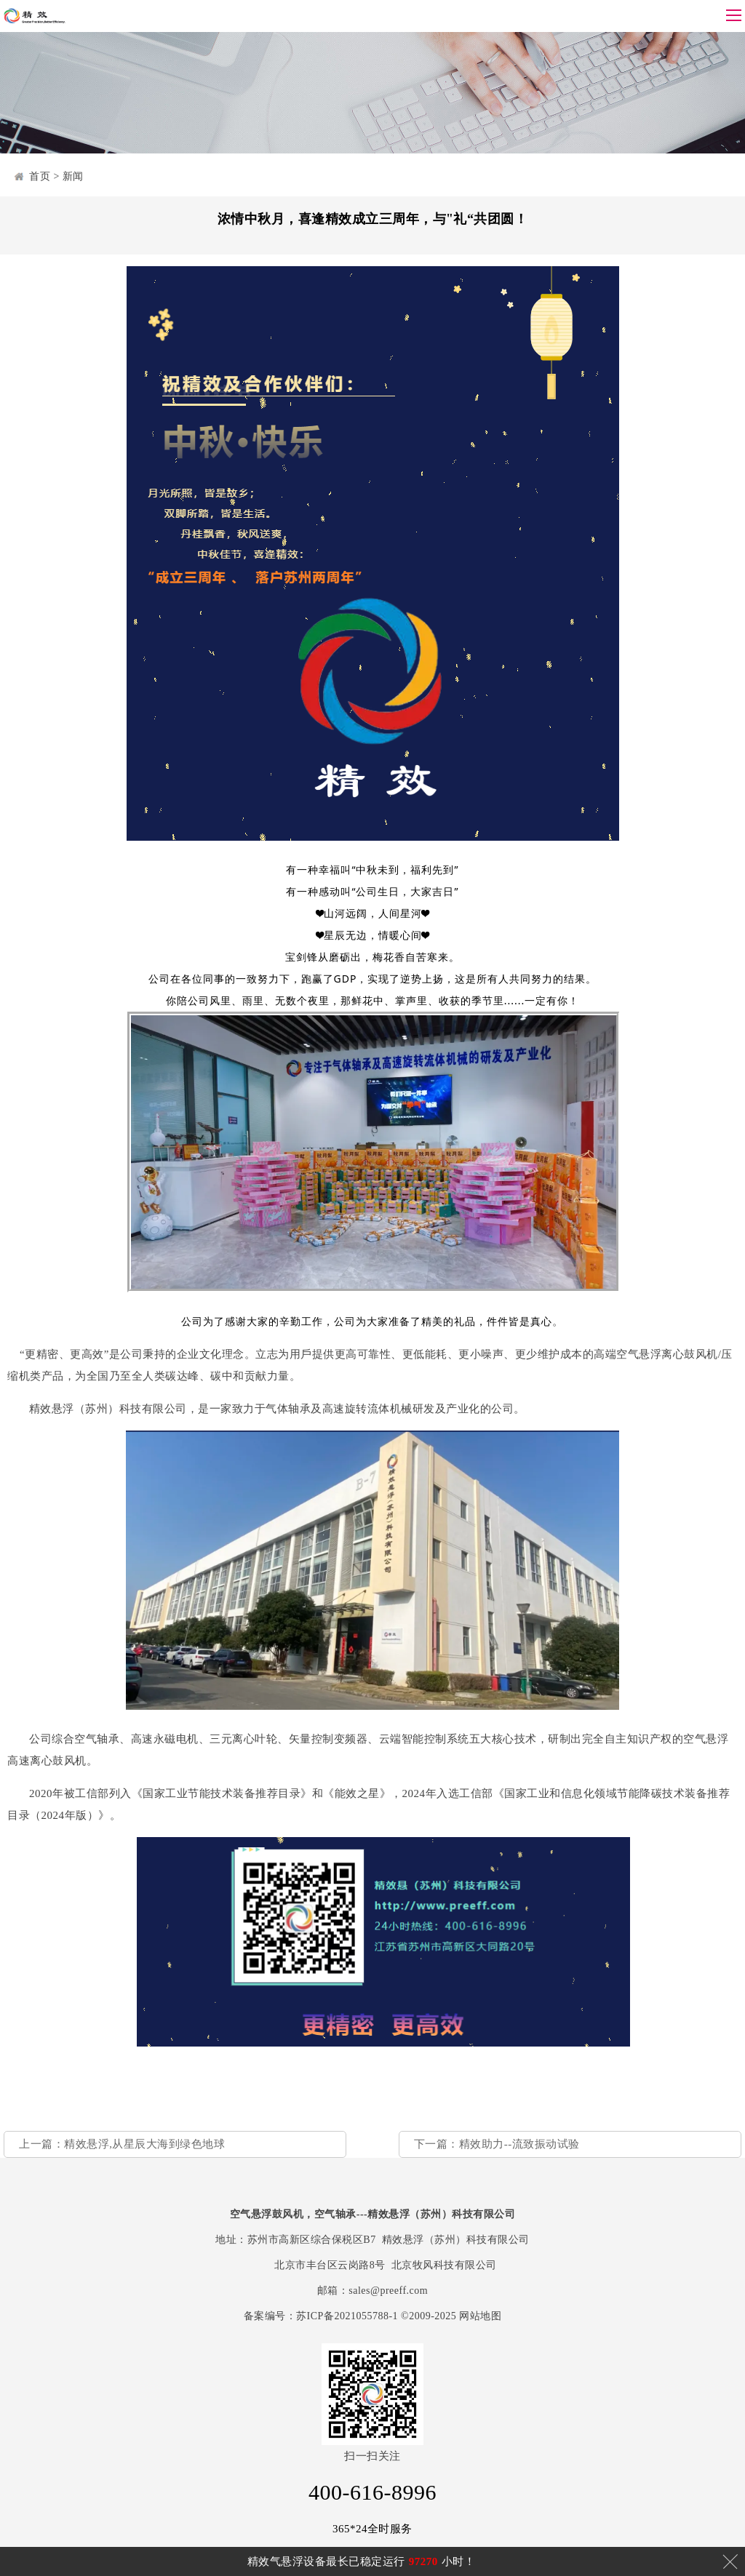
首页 (39, 176)
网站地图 (480, 2316)
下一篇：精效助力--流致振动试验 (497, 2144)
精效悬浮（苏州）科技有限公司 (456, 2239)
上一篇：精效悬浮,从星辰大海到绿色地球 (122, 2144)
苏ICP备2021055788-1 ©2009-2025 (376, 2316)
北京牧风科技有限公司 (444, 2265)
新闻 (73, 176)
